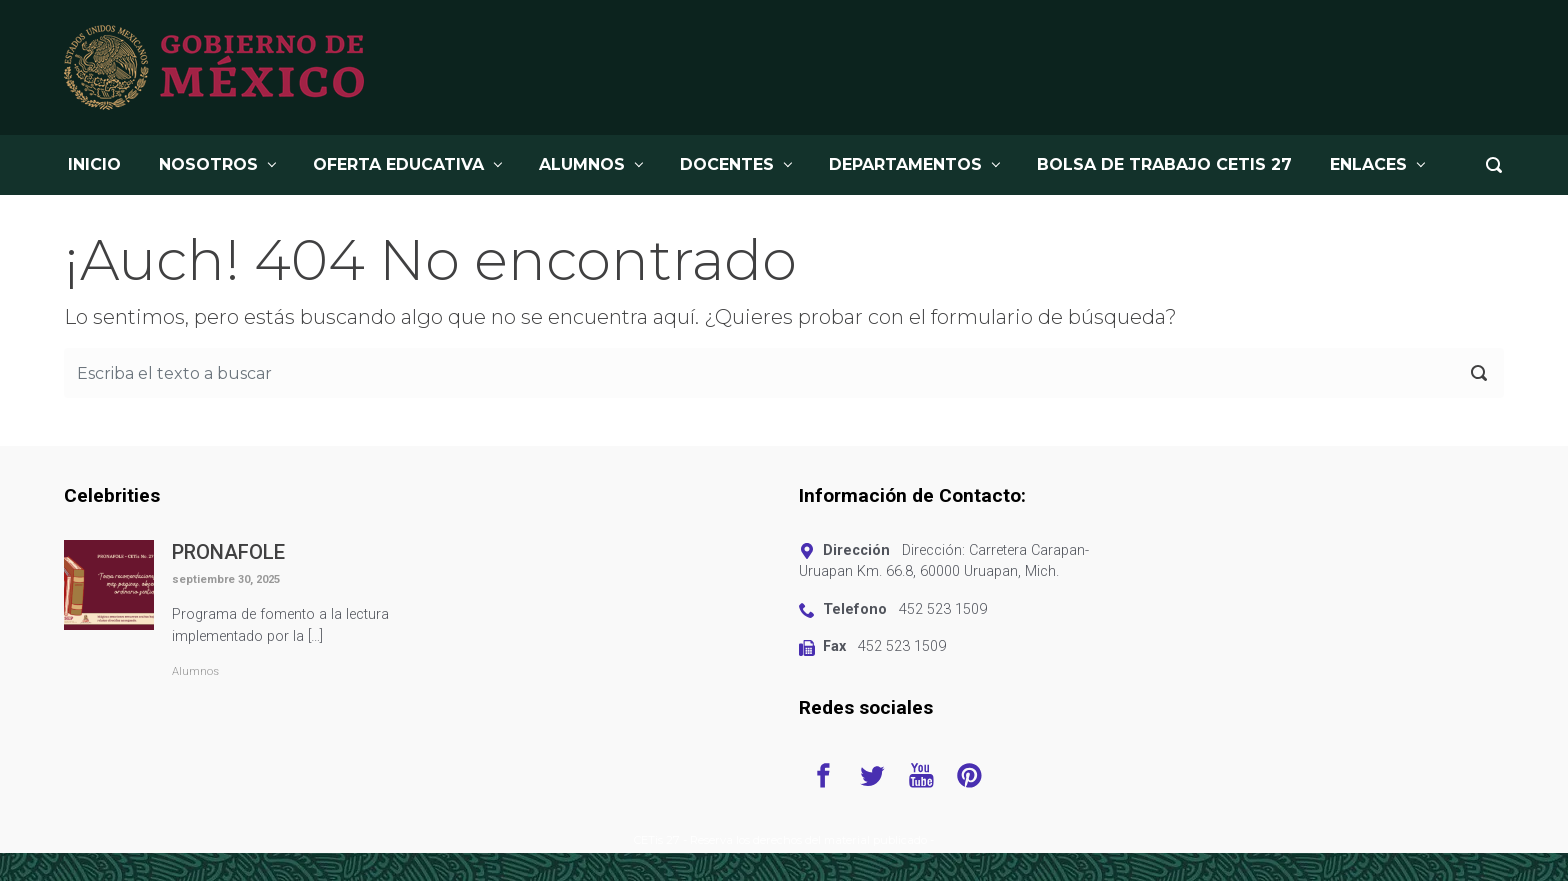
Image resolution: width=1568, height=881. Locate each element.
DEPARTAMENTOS (905, 164)
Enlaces (1368, 164)
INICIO (94, 164)
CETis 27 (657, 840)
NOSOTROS (208, 164)
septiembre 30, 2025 (226, 579)
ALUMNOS (582, 164)
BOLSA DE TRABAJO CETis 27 (1164, 164)
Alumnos (195, 671)
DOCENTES (727, 164)
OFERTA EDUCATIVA (398, 164)
